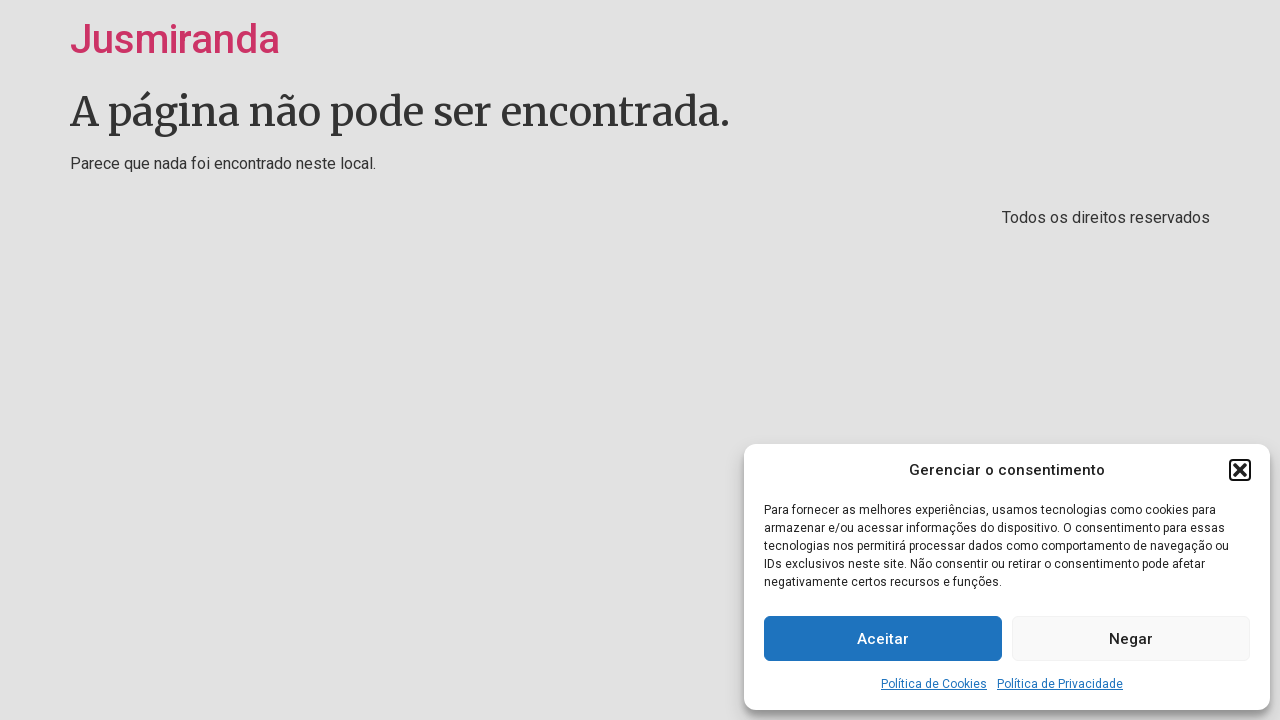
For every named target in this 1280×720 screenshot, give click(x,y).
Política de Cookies (934, 684)
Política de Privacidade (1060, 684)
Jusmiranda (175, 39)
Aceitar (883, 639)
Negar (1131, 639)
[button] (1240, 470)
